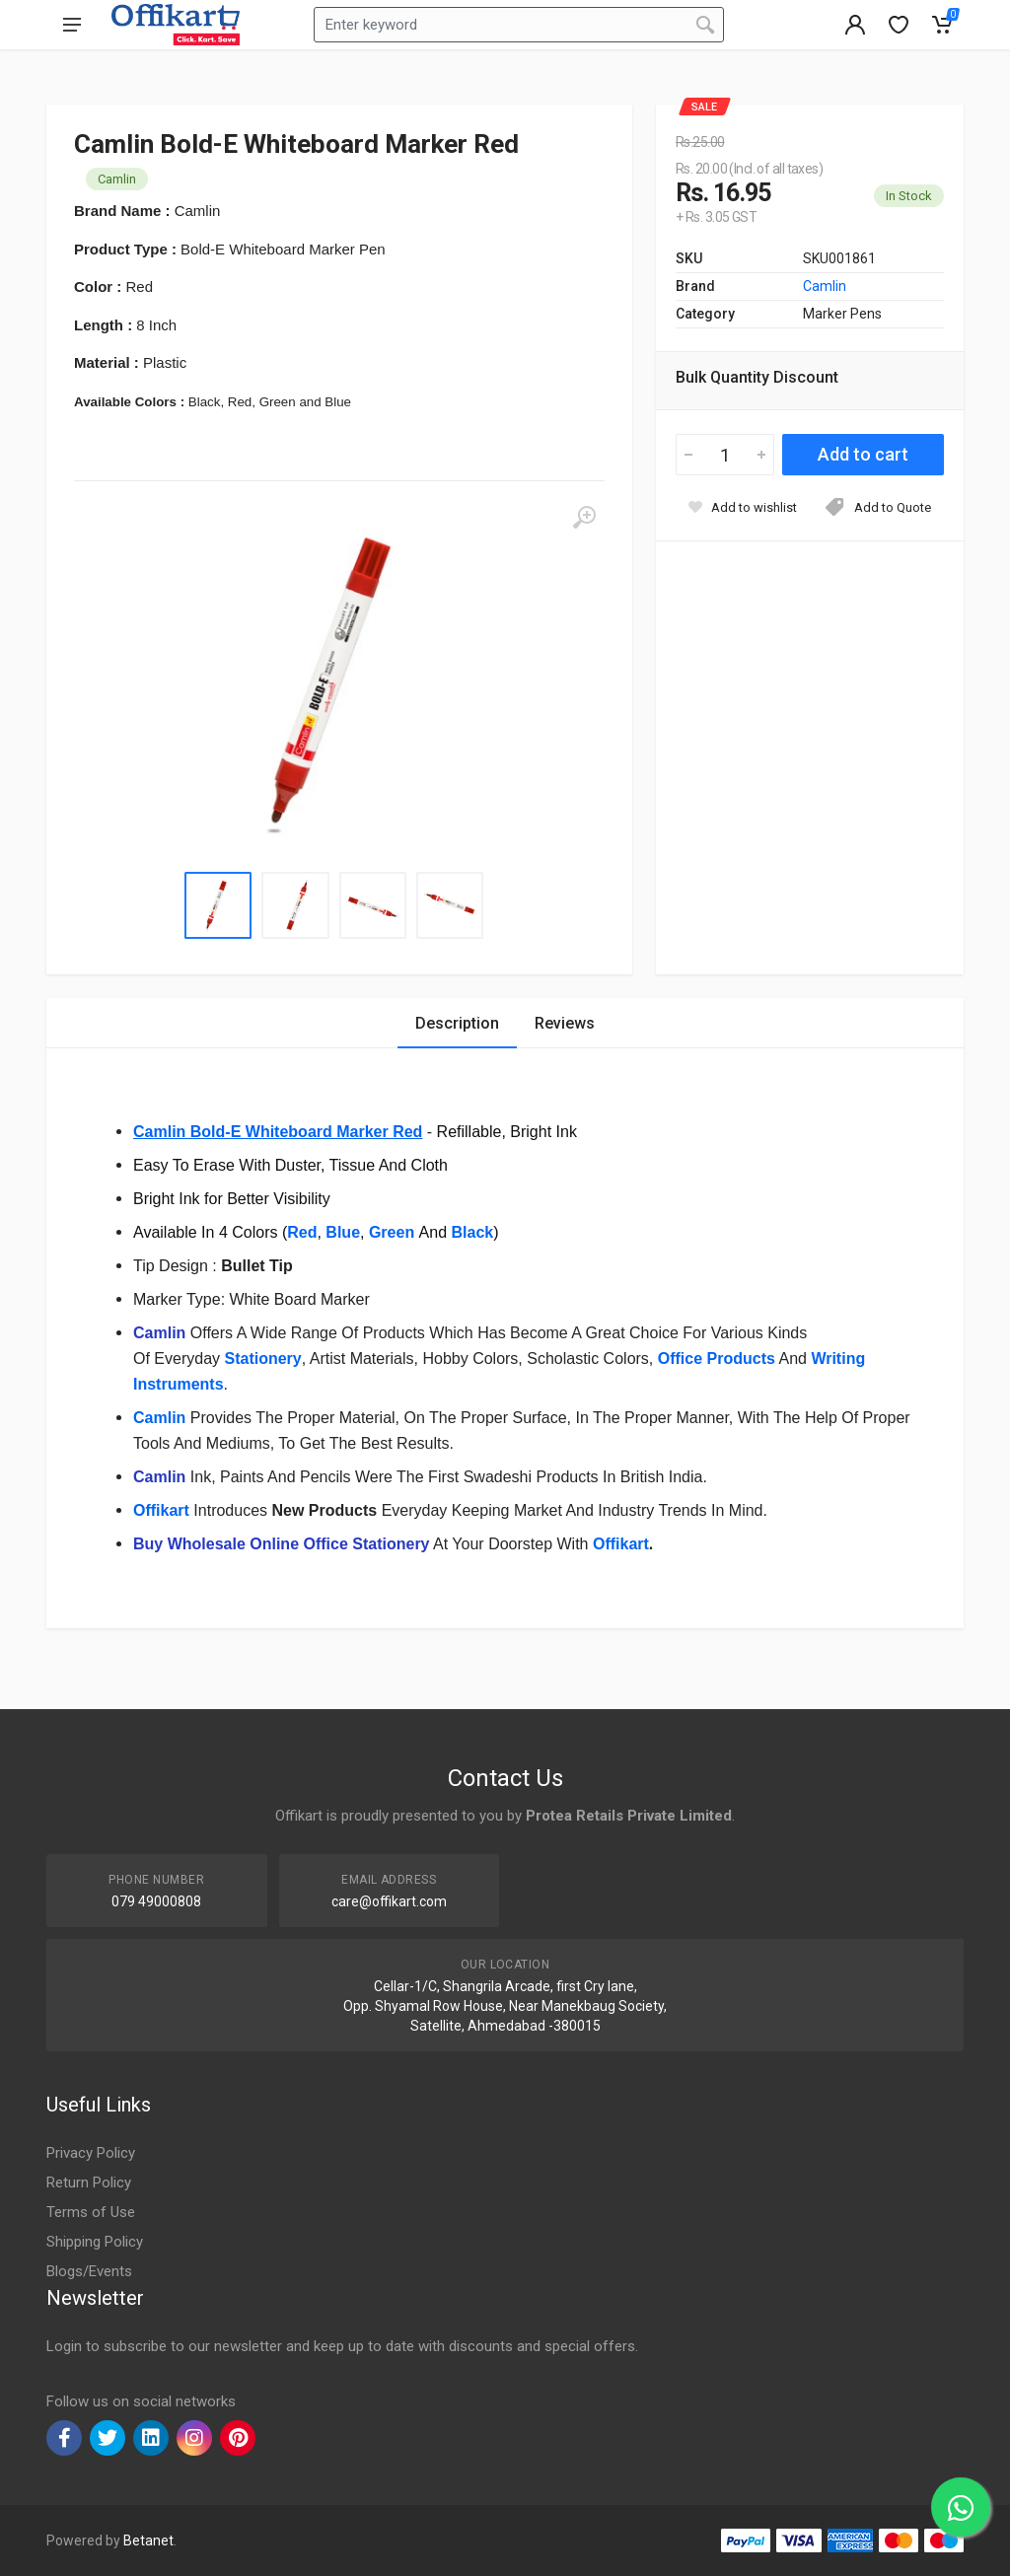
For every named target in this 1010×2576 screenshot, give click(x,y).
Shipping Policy (94, 2242)
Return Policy (88, 2182)
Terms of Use (90, 2212)
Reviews (565, 1023)
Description (457, 1023)
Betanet (148, 2540)
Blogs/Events (89, 2271)
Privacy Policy (90, 2153)
